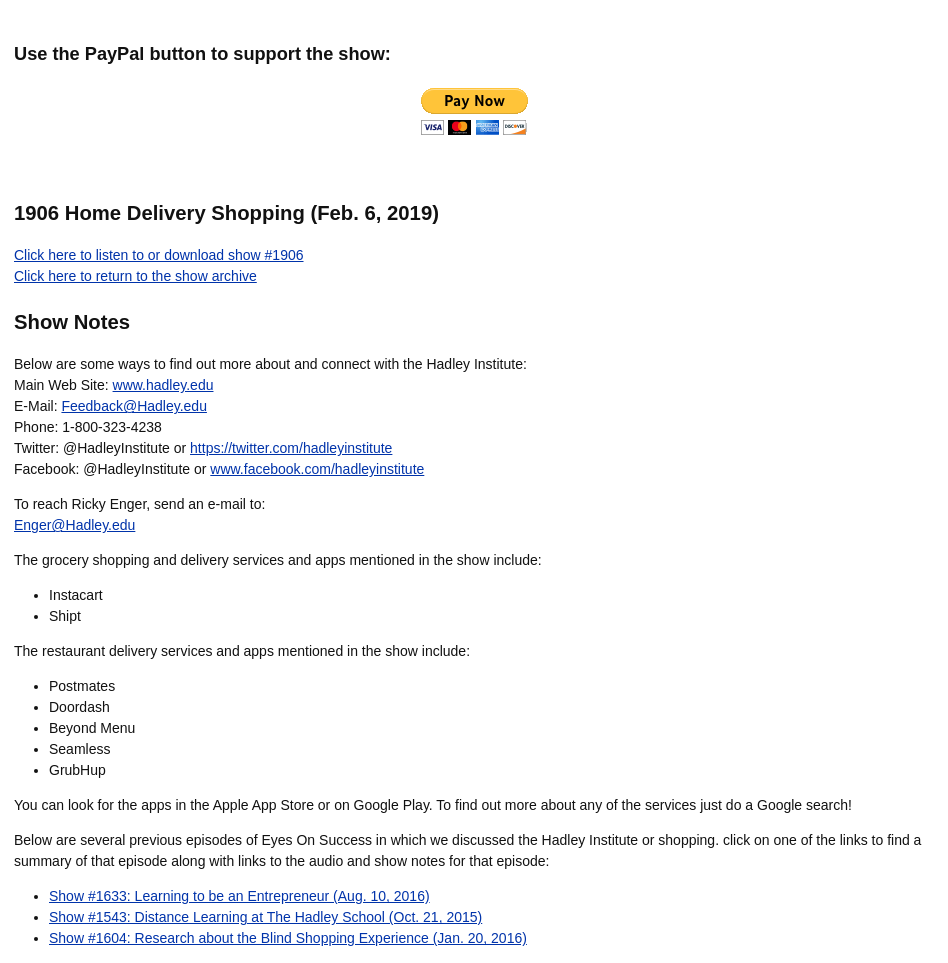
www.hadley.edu (163, 385)
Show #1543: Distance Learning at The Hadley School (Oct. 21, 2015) (265, 917)
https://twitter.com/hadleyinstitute (291, 448)
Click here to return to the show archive (135, 276)
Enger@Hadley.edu (74, 525)
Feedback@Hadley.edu (133, 406)
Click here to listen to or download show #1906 (159, 255)
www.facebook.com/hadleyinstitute (317, 469)
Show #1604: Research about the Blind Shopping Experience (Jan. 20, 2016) (288, 938)
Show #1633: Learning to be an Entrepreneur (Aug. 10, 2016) (239, 896)
